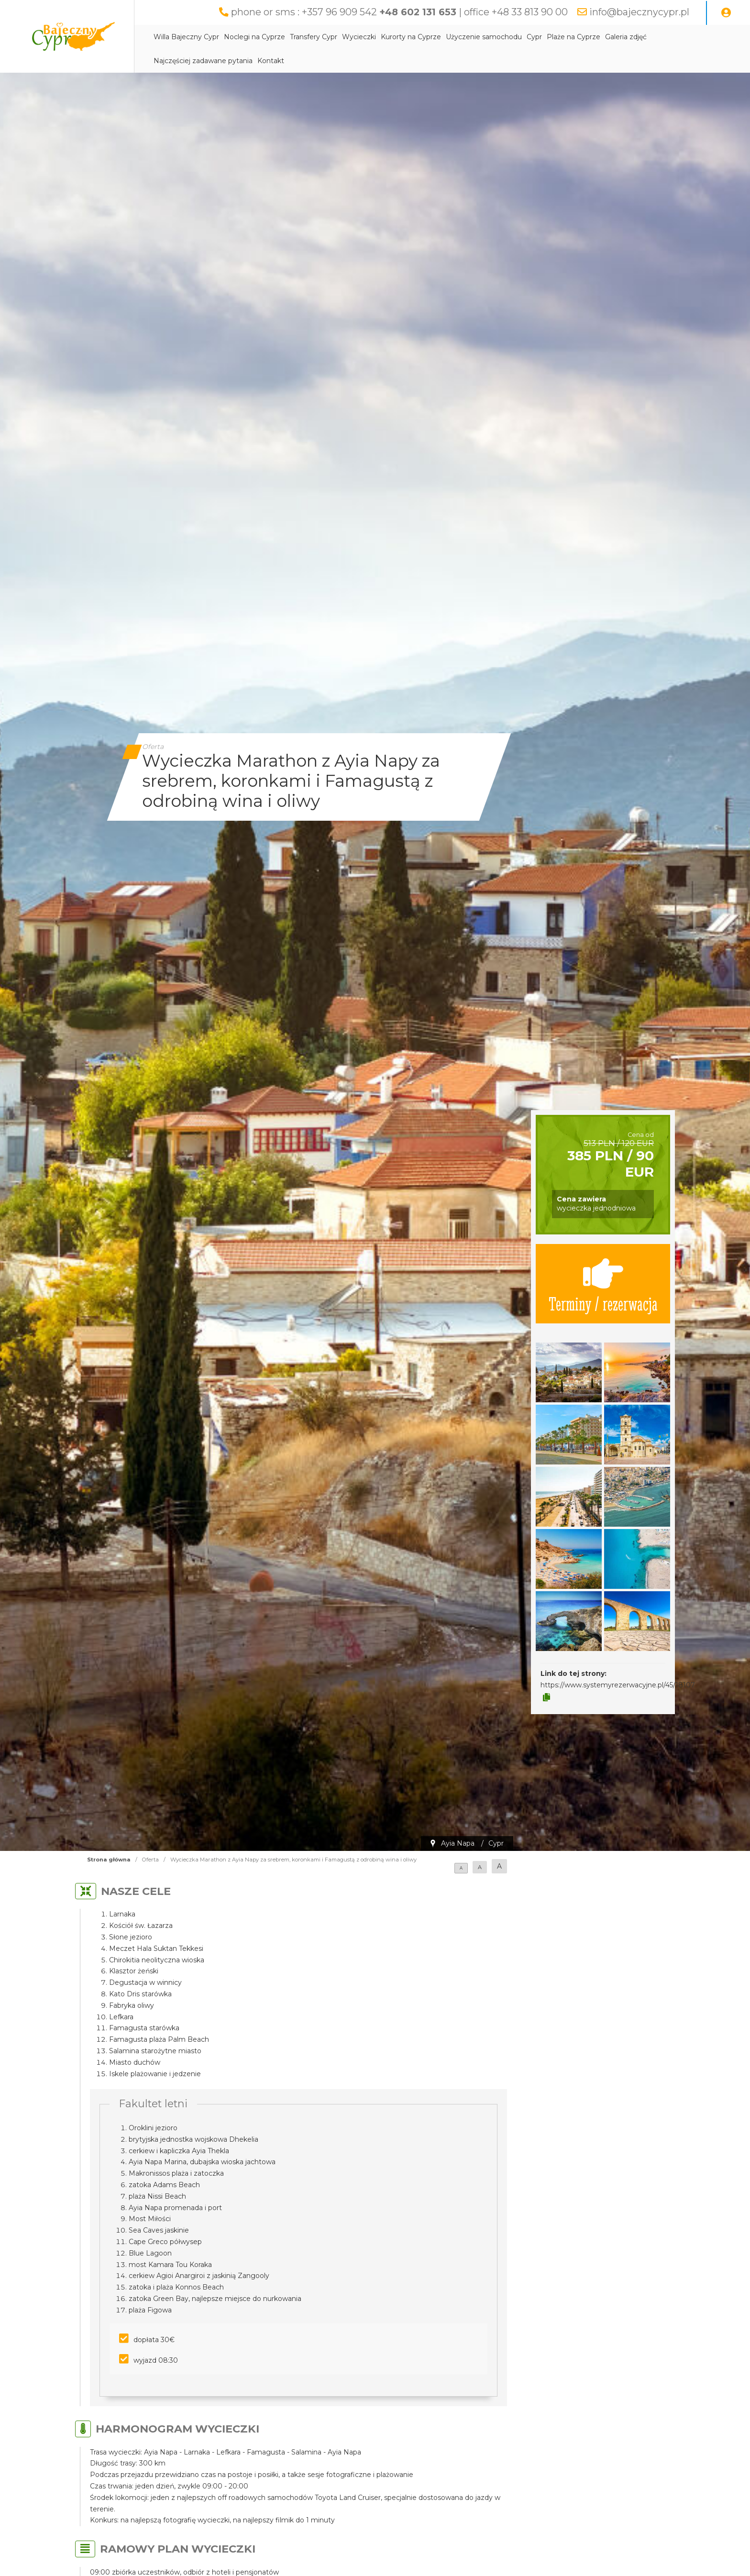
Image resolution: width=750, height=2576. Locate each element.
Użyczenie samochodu (484, 37)
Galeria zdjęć (626, 37)
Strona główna (109, 1859)
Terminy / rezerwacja (603, 1284)
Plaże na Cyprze (573, 37)
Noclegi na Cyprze (254, 37)
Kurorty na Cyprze (411, 37)
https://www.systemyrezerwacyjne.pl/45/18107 (617, 1685)
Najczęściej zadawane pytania (203, 60)
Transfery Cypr (313, 37)
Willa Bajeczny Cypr (186, 37)
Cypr (534, 37)
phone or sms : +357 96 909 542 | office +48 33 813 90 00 (399, 12)
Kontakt (270, 60)
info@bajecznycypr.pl (639, 12)
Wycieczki (359, 37)
